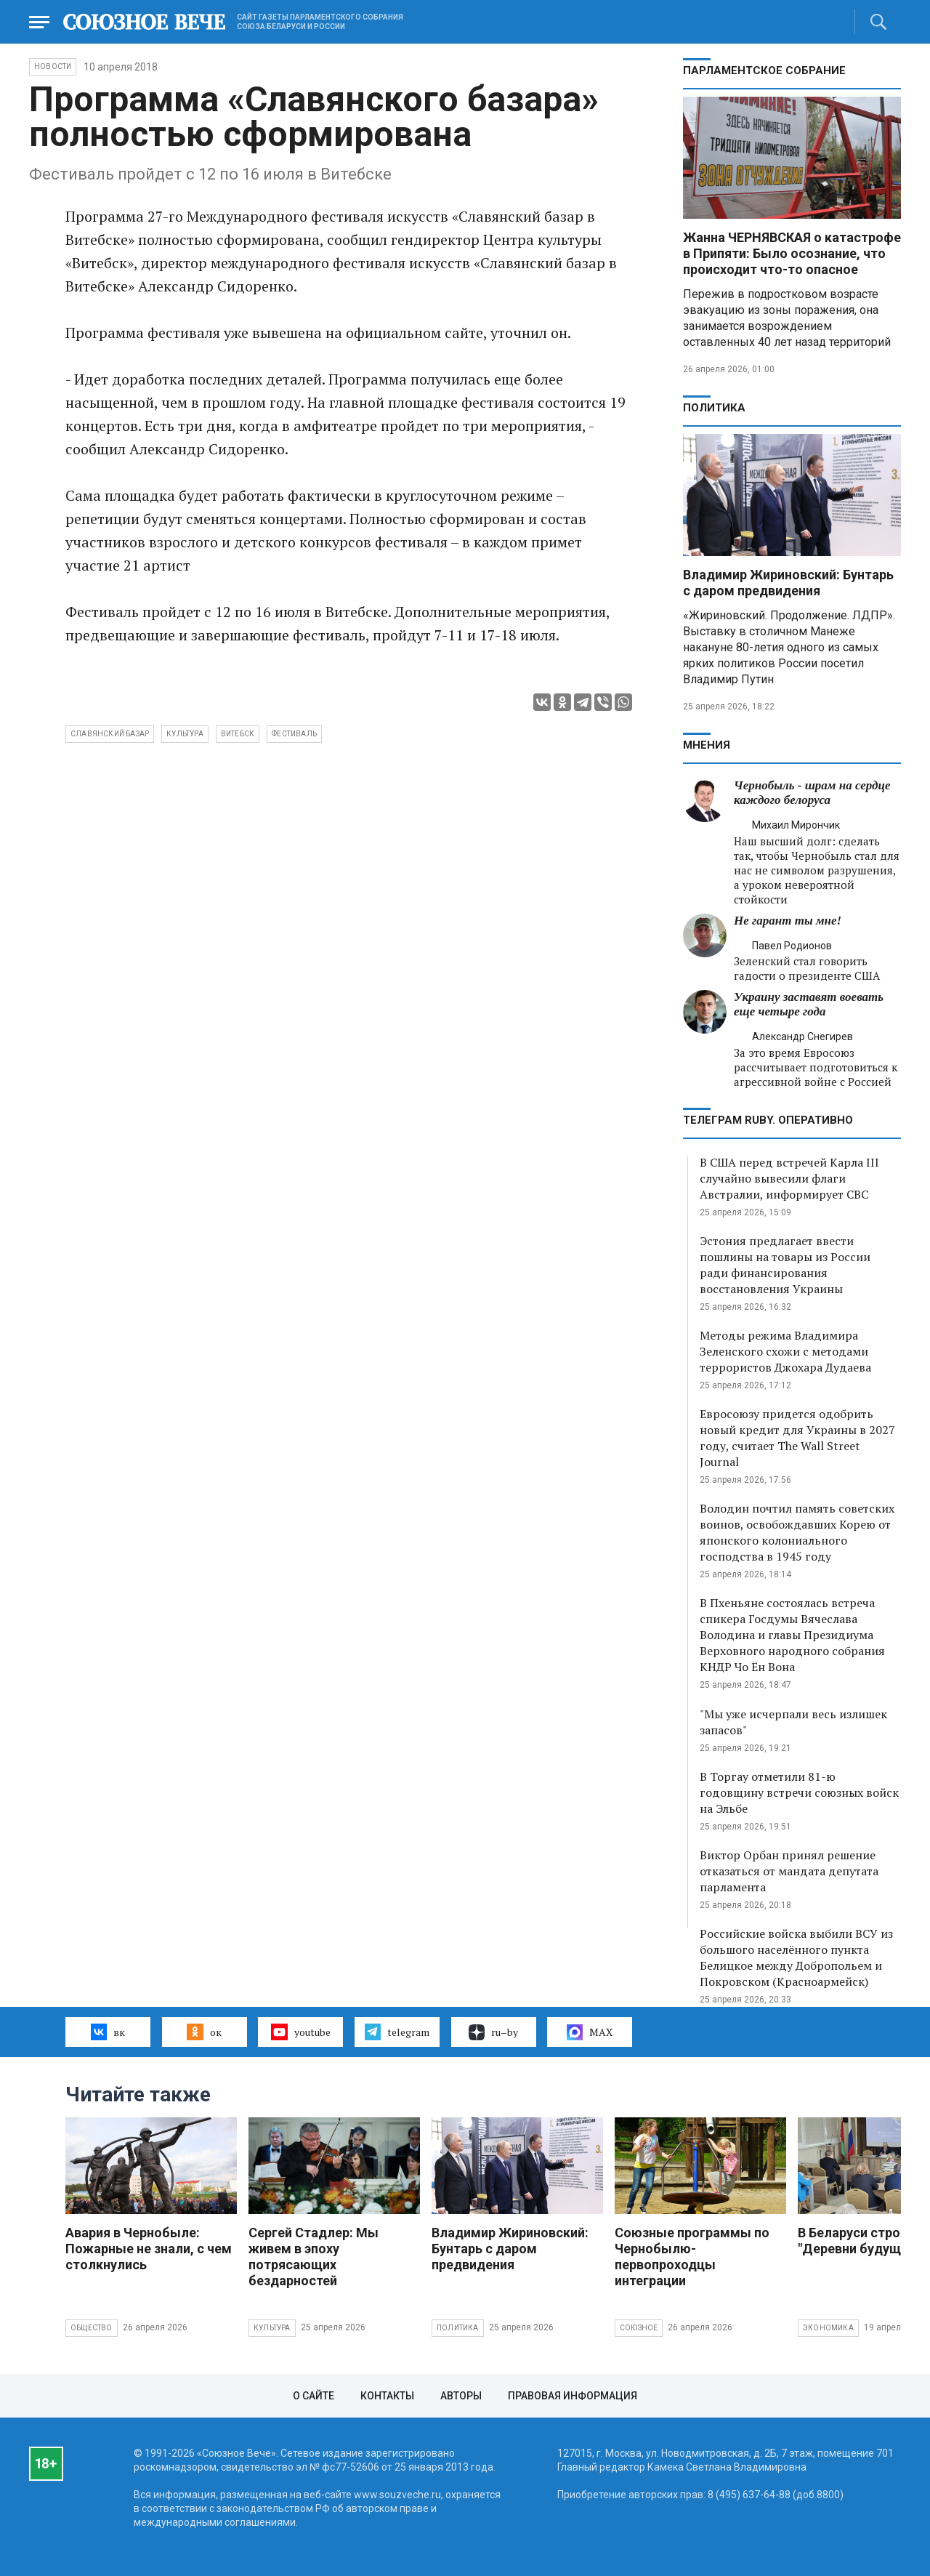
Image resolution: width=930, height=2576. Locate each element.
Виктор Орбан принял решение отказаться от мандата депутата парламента (789, 1871)
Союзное (639, 2328)
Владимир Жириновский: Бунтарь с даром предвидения (788, 582)
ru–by (493, 2032)
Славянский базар (109, 734)
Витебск (237, 734)
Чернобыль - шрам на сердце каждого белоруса (812, 792)
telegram (397, 2032)
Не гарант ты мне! (787, 920)
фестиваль (294, 734)
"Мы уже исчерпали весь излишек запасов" (793, 1722)
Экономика (828, 2328)
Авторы (461, 2396)
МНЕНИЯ (706, 745)
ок (204, 2032)
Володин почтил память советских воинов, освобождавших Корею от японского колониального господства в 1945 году (797, 1532)
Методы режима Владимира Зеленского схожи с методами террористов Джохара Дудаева (785, 1351)
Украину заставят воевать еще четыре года (809, 1004)
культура (184, 734)
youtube (300, 2032)
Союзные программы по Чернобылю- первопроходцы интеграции (692, 2256)
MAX (589, 2032)
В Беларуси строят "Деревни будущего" (862, 2240)
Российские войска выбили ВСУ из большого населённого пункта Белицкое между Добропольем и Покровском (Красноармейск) (796, 1957)
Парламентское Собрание (764, 70)
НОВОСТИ (52, 67)
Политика (714, 407)
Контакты (387, 2396)
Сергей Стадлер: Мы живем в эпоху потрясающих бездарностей (313, 2256)
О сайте (313, 2396)
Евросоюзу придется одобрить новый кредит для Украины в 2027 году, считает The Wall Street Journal (797, 1438)
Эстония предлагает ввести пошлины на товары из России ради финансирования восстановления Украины (785, 1265)
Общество (91, 2328)
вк (108, 2032)
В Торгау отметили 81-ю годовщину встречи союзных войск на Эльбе (799, 1792)
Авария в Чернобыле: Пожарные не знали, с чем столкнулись (148, 2248)
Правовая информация (572, 2396)
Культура (272, 2328)
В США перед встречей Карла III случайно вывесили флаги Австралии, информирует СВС (789, 1178)
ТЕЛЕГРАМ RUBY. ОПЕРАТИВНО (768, 1120)
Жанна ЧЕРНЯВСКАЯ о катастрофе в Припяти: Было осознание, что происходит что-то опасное (792, 253)
